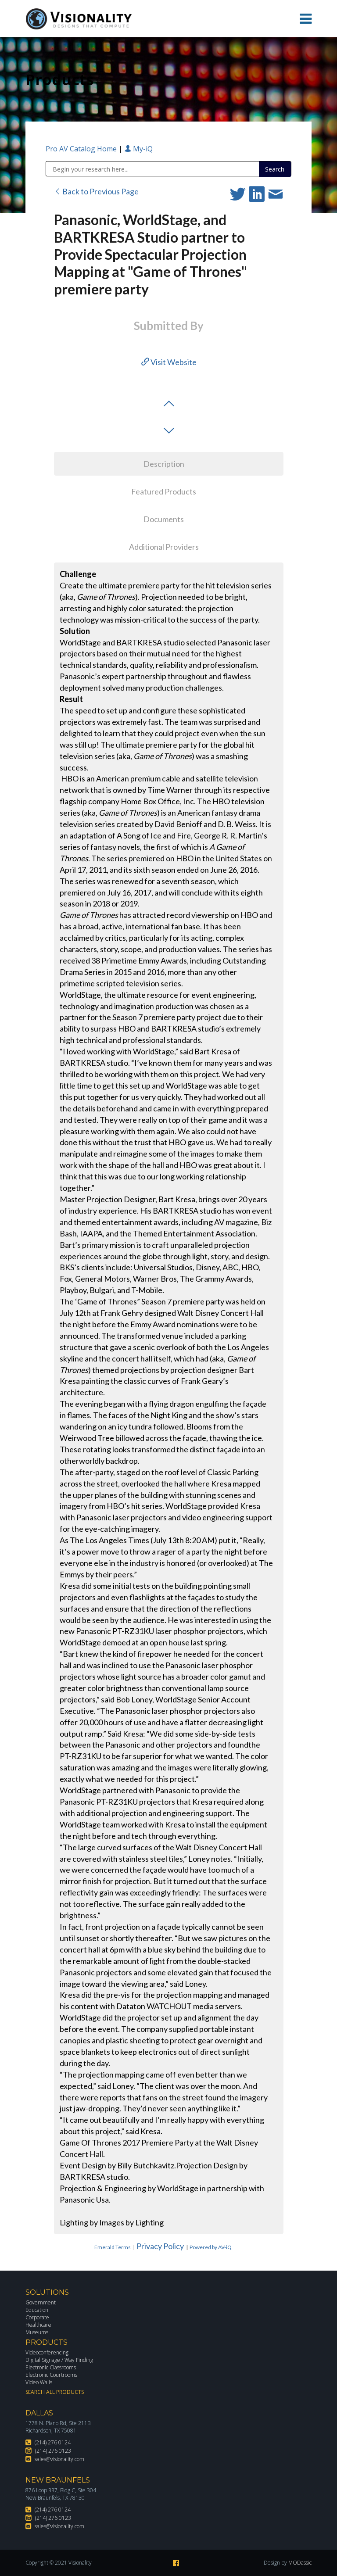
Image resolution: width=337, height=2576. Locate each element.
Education (36, 2310)
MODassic (300, 2562)
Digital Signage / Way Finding (59, 2360)
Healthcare (38, 2325)
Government (40, 2302)
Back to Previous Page (96, 191)
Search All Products (54, 2392)
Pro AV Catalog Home (82, 149)
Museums (36, 2332)
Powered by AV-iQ (211, 2247)
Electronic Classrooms (50, 2367)
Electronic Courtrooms (51, 2375)
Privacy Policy (160, 2246)
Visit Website (169, 362)
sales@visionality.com (59, 2459)
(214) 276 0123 (53, 2450)
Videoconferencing (46, 2352)
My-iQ (138, 149)
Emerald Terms (112, 2247)
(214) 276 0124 (53, 2442)
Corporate (37, 2317)
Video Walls (38, 2382)
